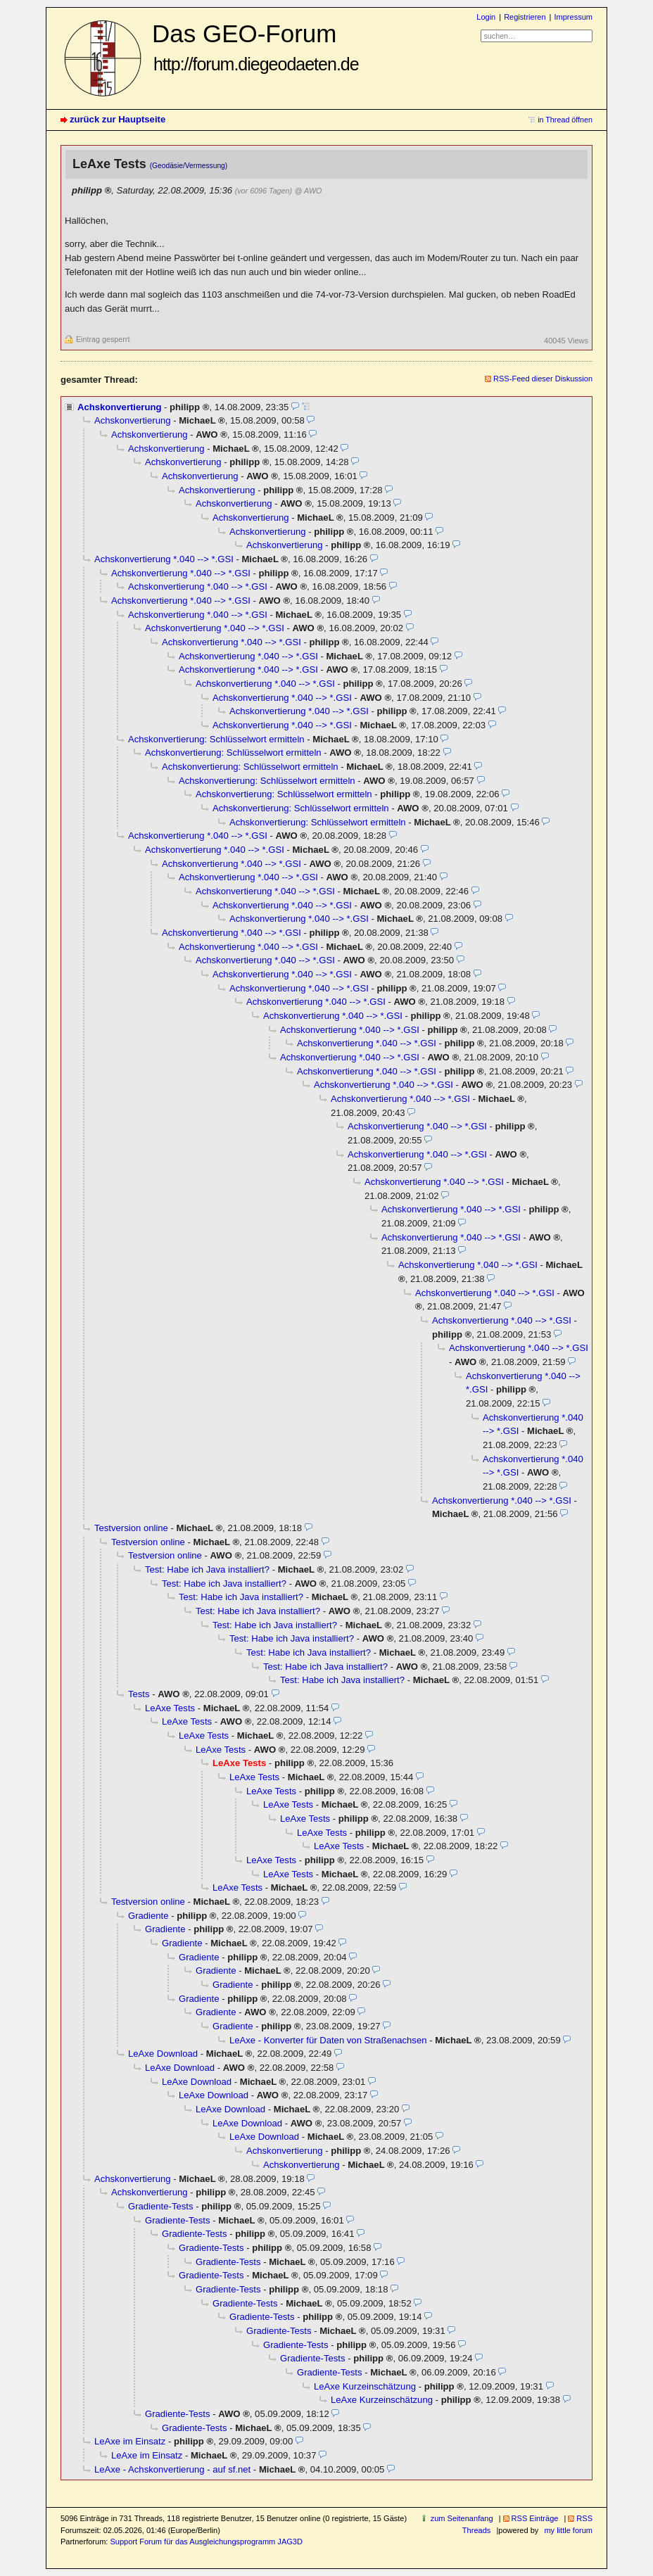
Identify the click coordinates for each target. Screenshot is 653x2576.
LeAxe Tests (170, 1708)
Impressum (573, 17)
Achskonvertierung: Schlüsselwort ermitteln (216, 739)
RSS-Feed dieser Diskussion (542, 378)
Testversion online (131, 1528)
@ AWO (308, 190)
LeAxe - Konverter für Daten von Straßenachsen (328, 2040)
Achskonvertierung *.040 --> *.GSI (164, 559)
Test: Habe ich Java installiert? (207, 1569)
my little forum (568, 2530)
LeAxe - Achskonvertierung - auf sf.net (172, 2469)
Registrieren (524, 17)
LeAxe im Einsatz (129, 2441)
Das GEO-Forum (255, 47)
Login (485, 17)
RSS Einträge (535, 2518)
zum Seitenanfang (462, 2518)
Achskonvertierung (119, 407)
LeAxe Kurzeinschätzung (365, 2386)
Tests (139, 1694)
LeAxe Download (163, 2053)
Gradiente (148, 1915)
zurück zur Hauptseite (117, 119)
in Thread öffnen (565, 119)
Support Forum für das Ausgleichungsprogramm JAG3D (206, 2541)
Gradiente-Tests (161, 2206)
